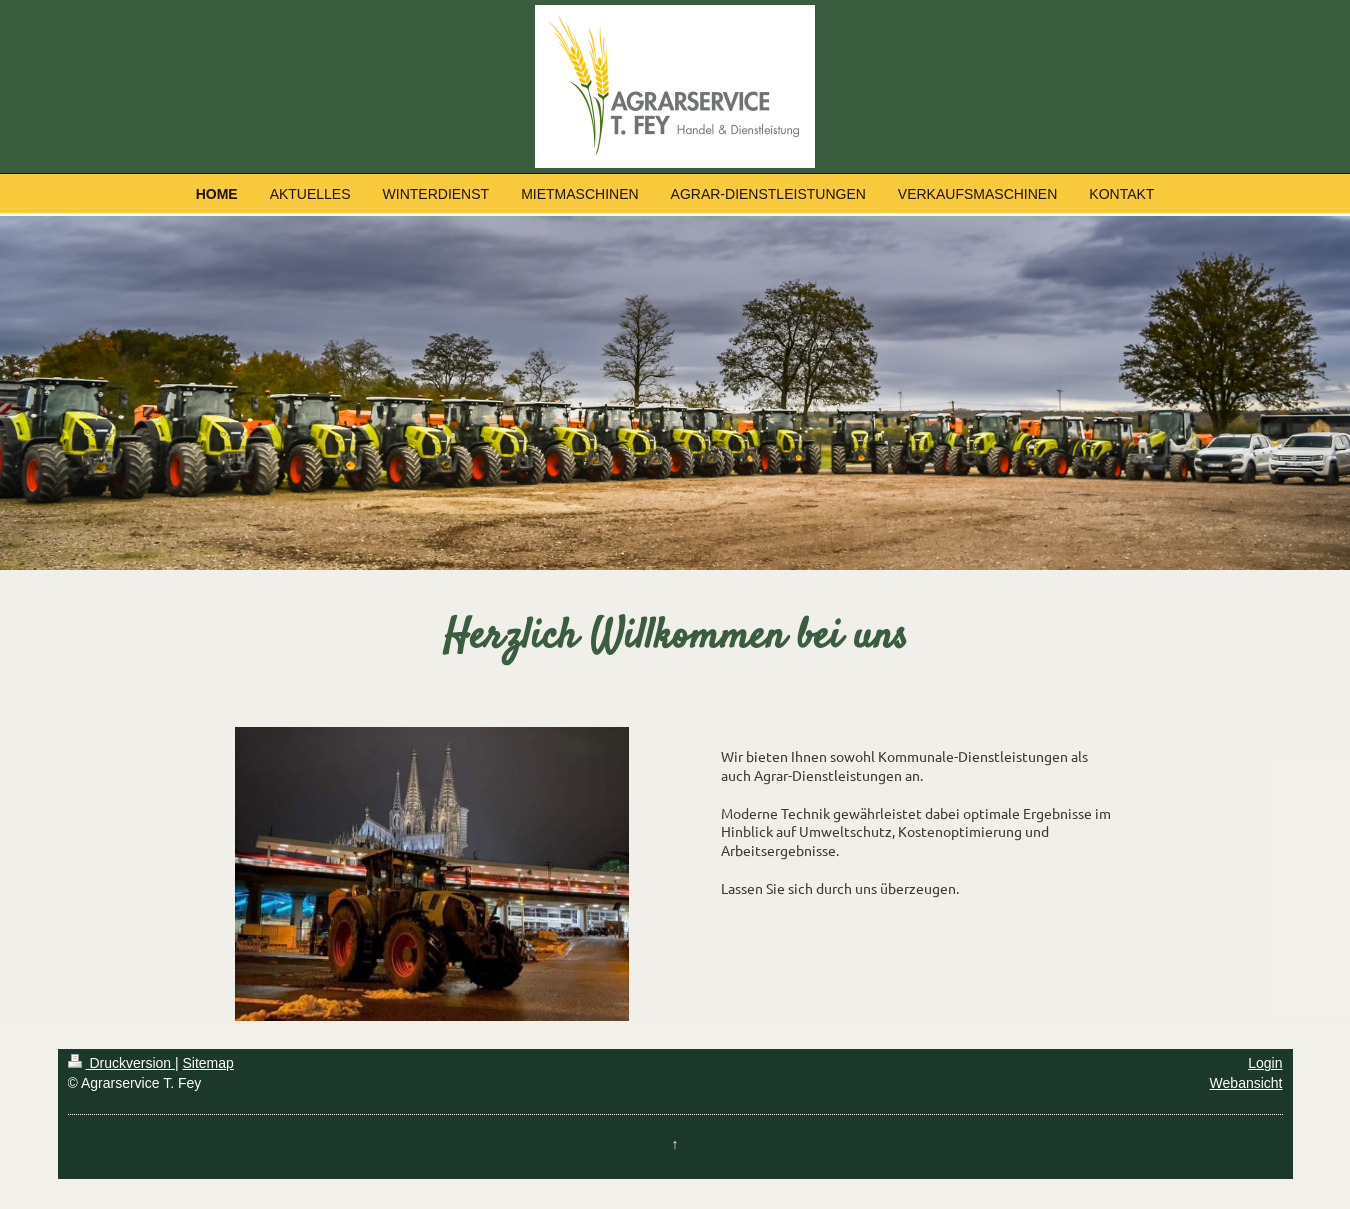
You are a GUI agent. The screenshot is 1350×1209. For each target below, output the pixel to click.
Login (1265, 1063)
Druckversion (121, 1063)
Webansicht (1246, 1083)
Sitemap (208, 1063)
